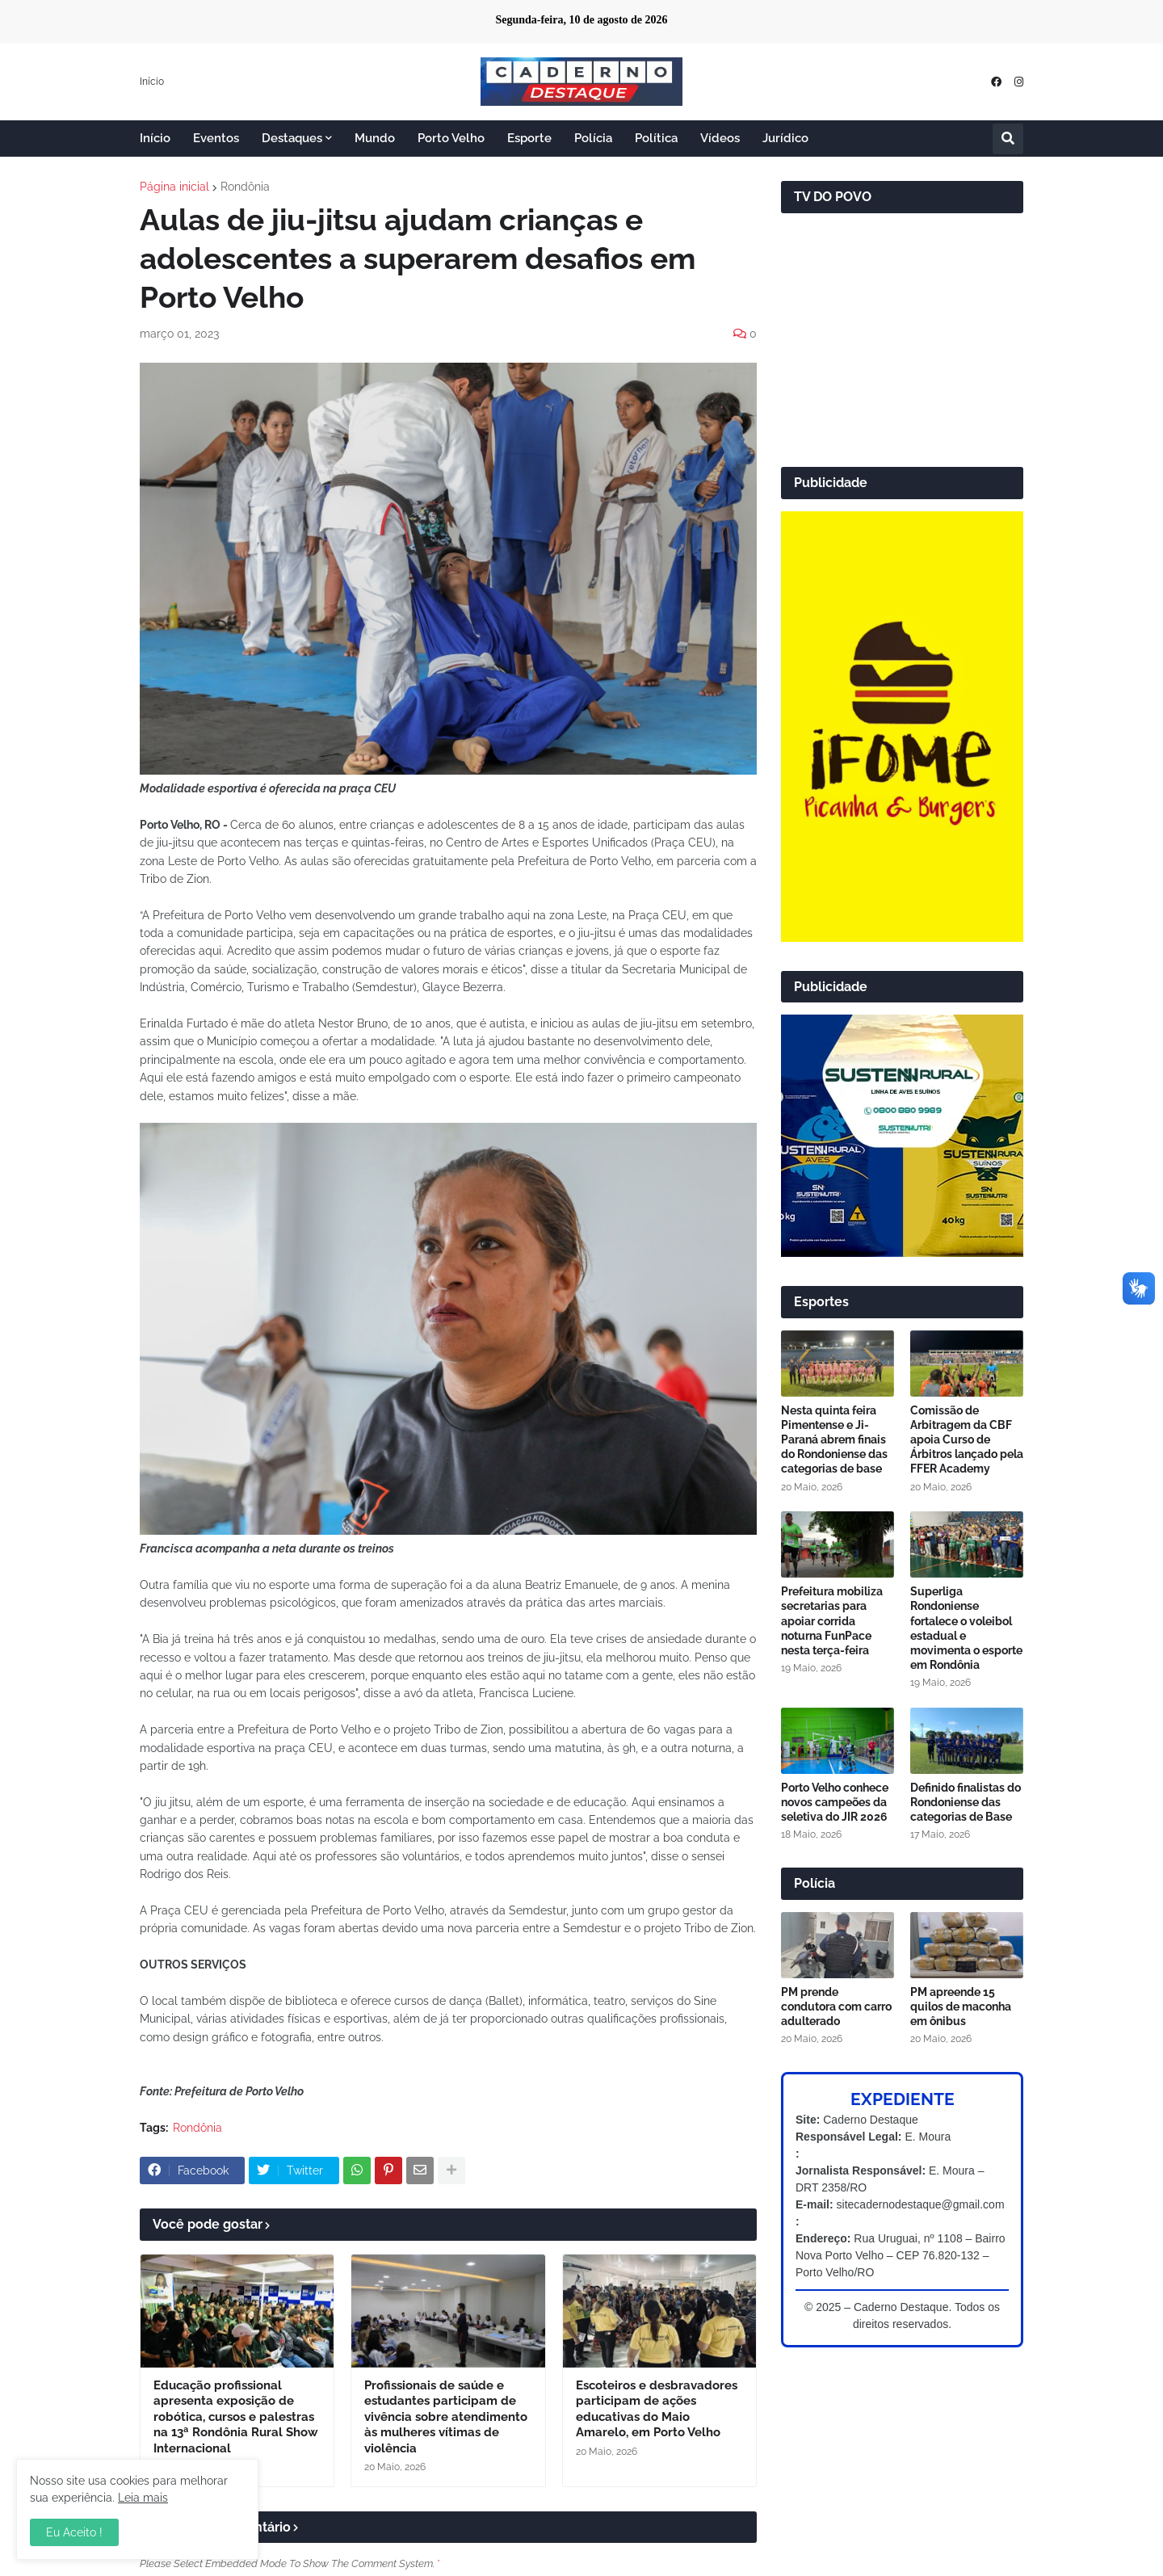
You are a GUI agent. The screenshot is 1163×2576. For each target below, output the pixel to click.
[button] (1008, 139)
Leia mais (143, 2497)
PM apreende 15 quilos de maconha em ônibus (960, 2007)
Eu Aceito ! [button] (74, 2532)
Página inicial (174, 186)
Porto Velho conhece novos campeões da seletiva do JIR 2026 (834, 1802)
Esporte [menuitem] (529, 138)
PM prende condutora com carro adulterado (836, 2007)
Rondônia (245, 186)
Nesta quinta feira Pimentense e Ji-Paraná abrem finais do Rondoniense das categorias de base (834, 1440)
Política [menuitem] (656, 138)
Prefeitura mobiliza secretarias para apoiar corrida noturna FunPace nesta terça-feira (832, 1621)
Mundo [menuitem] (375, 138)
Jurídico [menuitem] (785, 138)
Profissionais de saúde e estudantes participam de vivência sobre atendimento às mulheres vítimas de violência (445, 2417)
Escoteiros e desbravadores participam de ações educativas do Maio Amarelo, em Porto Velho (656, 2409)
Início (152, 81)
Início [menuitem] (155, 138)
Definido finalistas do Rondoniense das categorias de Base (965, 1802)
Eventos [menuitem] (216, 138)
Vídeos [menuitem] (720, 138)
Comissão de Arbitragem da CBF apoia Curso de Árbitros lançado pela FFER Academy (966, 1440)
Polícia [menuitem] (593, 138)
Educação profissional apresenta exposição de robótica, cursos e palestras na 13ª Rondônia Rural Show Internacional (235, 2417)
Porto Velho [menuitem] (451, 138)
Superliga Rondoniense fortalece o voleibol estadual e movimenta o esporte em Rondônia (966, 1628)
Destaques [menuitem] (292, 138)
